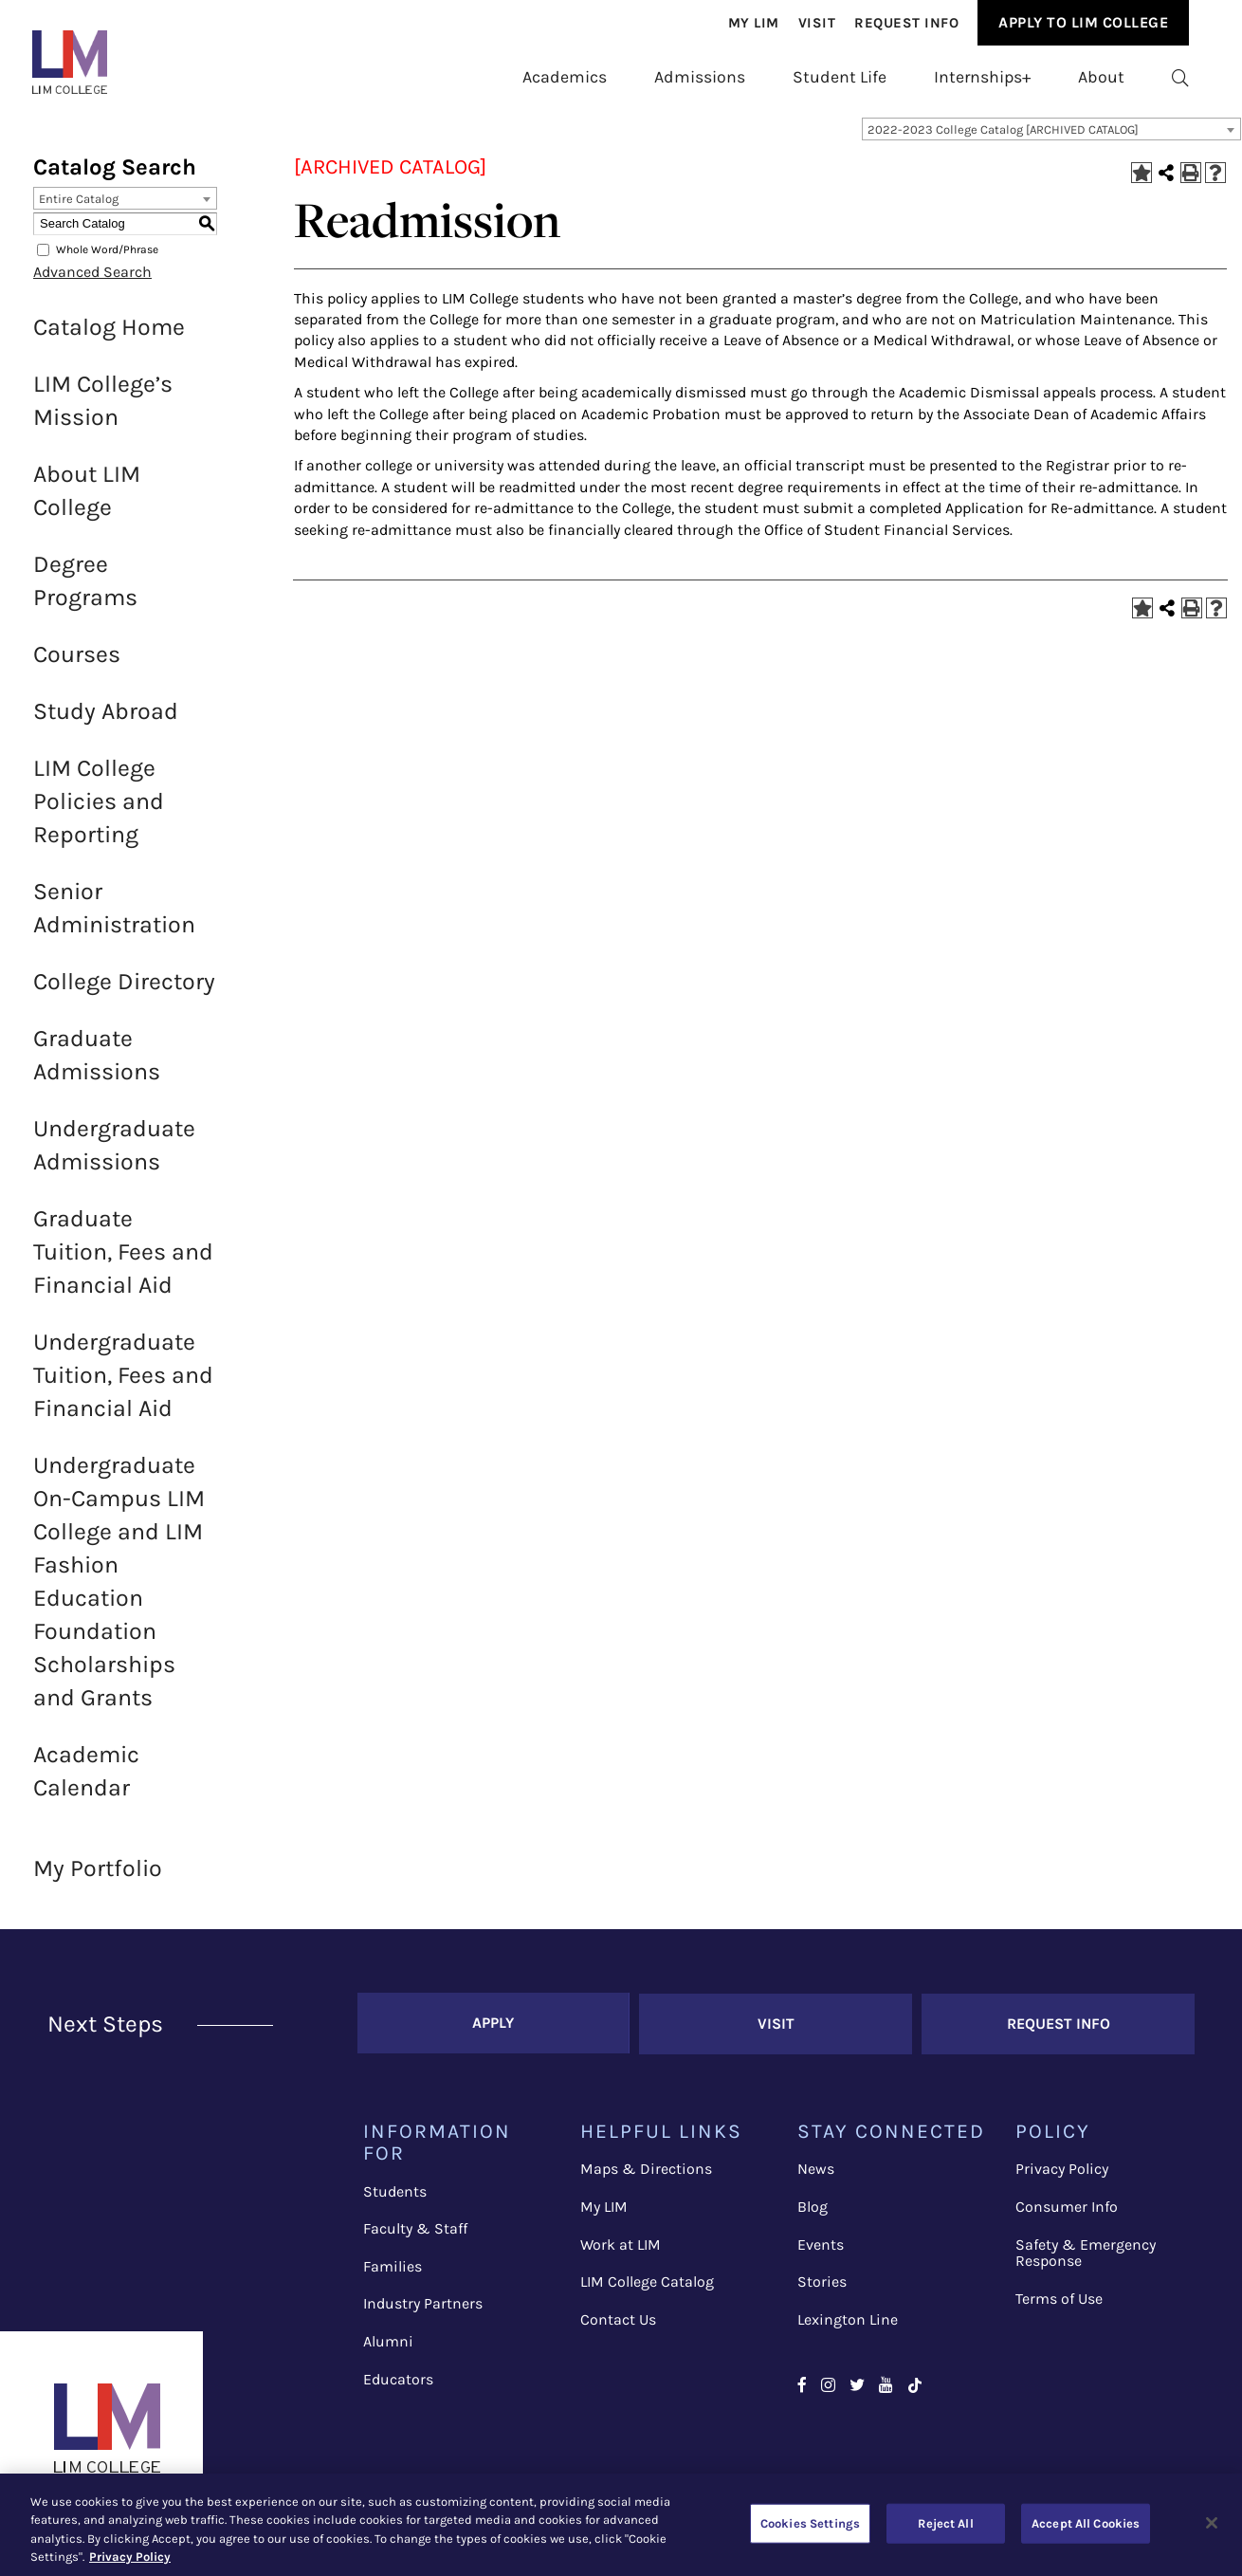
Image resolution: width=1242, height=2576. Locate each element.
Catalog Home (109, 337)
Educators (398, 2388)
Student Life (839, 76)
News (815, 2178)
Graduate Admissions (96, 1065)
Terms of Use (1059, 2307)
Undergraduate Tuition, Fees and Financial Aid (123, 1385)
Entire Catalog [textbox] (79, 209)
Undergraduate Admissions (114, 1155)
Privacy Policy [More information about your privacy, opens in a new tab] (130, 2556)
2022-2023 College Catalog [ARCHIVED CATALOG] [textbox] (1003, 140)
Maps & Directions (646, 2178)
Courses (76, 664)
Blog (812, 2216)
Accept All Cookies (1086, 2523)
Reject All (945, 2523)
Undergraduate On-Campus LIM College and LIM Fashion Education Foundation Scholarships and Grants (119, 1591)
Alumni (388, 2351)
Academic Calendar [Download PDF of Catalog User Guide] (86, 1781)
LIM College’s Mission (103, 410)
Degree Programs (85, 591)
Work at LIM (620, 2253)
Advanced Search (92, 282)
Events (820, 2253)
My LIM (604, 2216)
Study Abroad (105, 721)
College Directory (124, 991)
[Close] (1212, 2523)
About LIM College (86, 500)
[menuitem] (753, 22)
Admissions (699, 76)
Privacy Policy (1061, 2178)
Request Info (906, 22)
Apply (493, 2033)
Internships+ (982, 76)
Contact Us (618, 2328)
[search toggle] (1180, 77)
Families (392, 2276)
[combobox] (1051, 139)
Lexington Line (847, 2328)
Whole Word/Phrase (107, 260)
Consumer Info (1066, 2216)
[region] (621, 2525)
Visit (817, 22)
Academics (564, 76)
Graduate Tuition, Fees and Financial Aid (123, 1262)
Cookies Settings (810, 2523)
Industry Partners (423, 2313)
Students (395, 2200)
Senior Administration (114, 918)
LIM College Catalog (647, 2291)
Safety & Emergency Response (1085, 2261)
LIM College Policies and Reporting (98, 811)
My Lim (753, 22)
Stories (822, 2291)
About (1101, 76)
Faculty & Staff (415, 2238)
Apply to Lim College (1083, 22)
